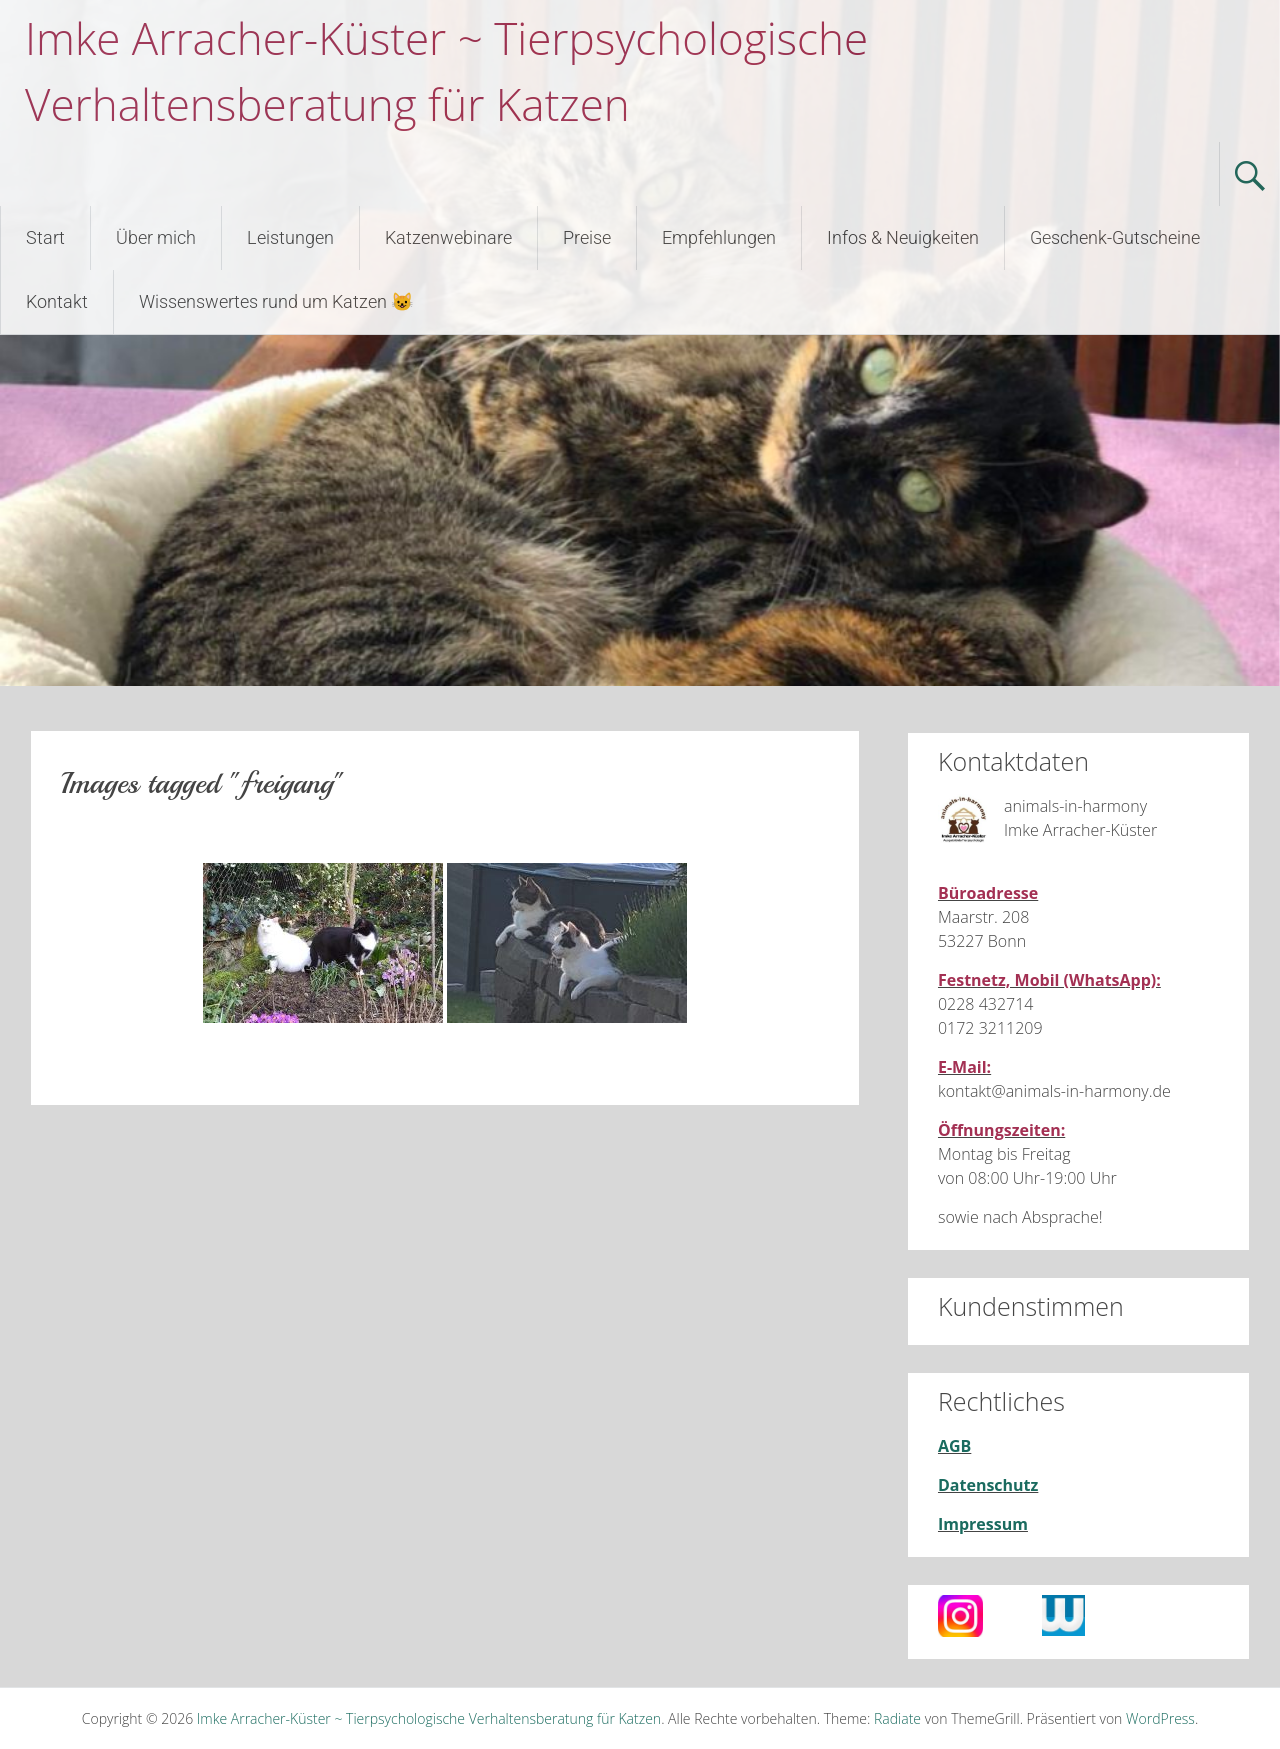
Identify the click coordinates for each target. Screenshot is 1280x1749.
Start (45, 237)
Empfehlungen (719, 237)
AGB (954, 1446)
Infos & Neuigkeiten (903, 237)
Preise (587, 237)
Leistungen (290, 237)
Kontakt (57, 301)
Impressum (983, 1524)
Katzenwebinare (448, 237)
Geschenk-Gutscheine (1115, 237)
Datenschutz (988, 1485)
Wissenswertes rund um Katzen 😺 (276, 301)
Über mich (156, 237)
